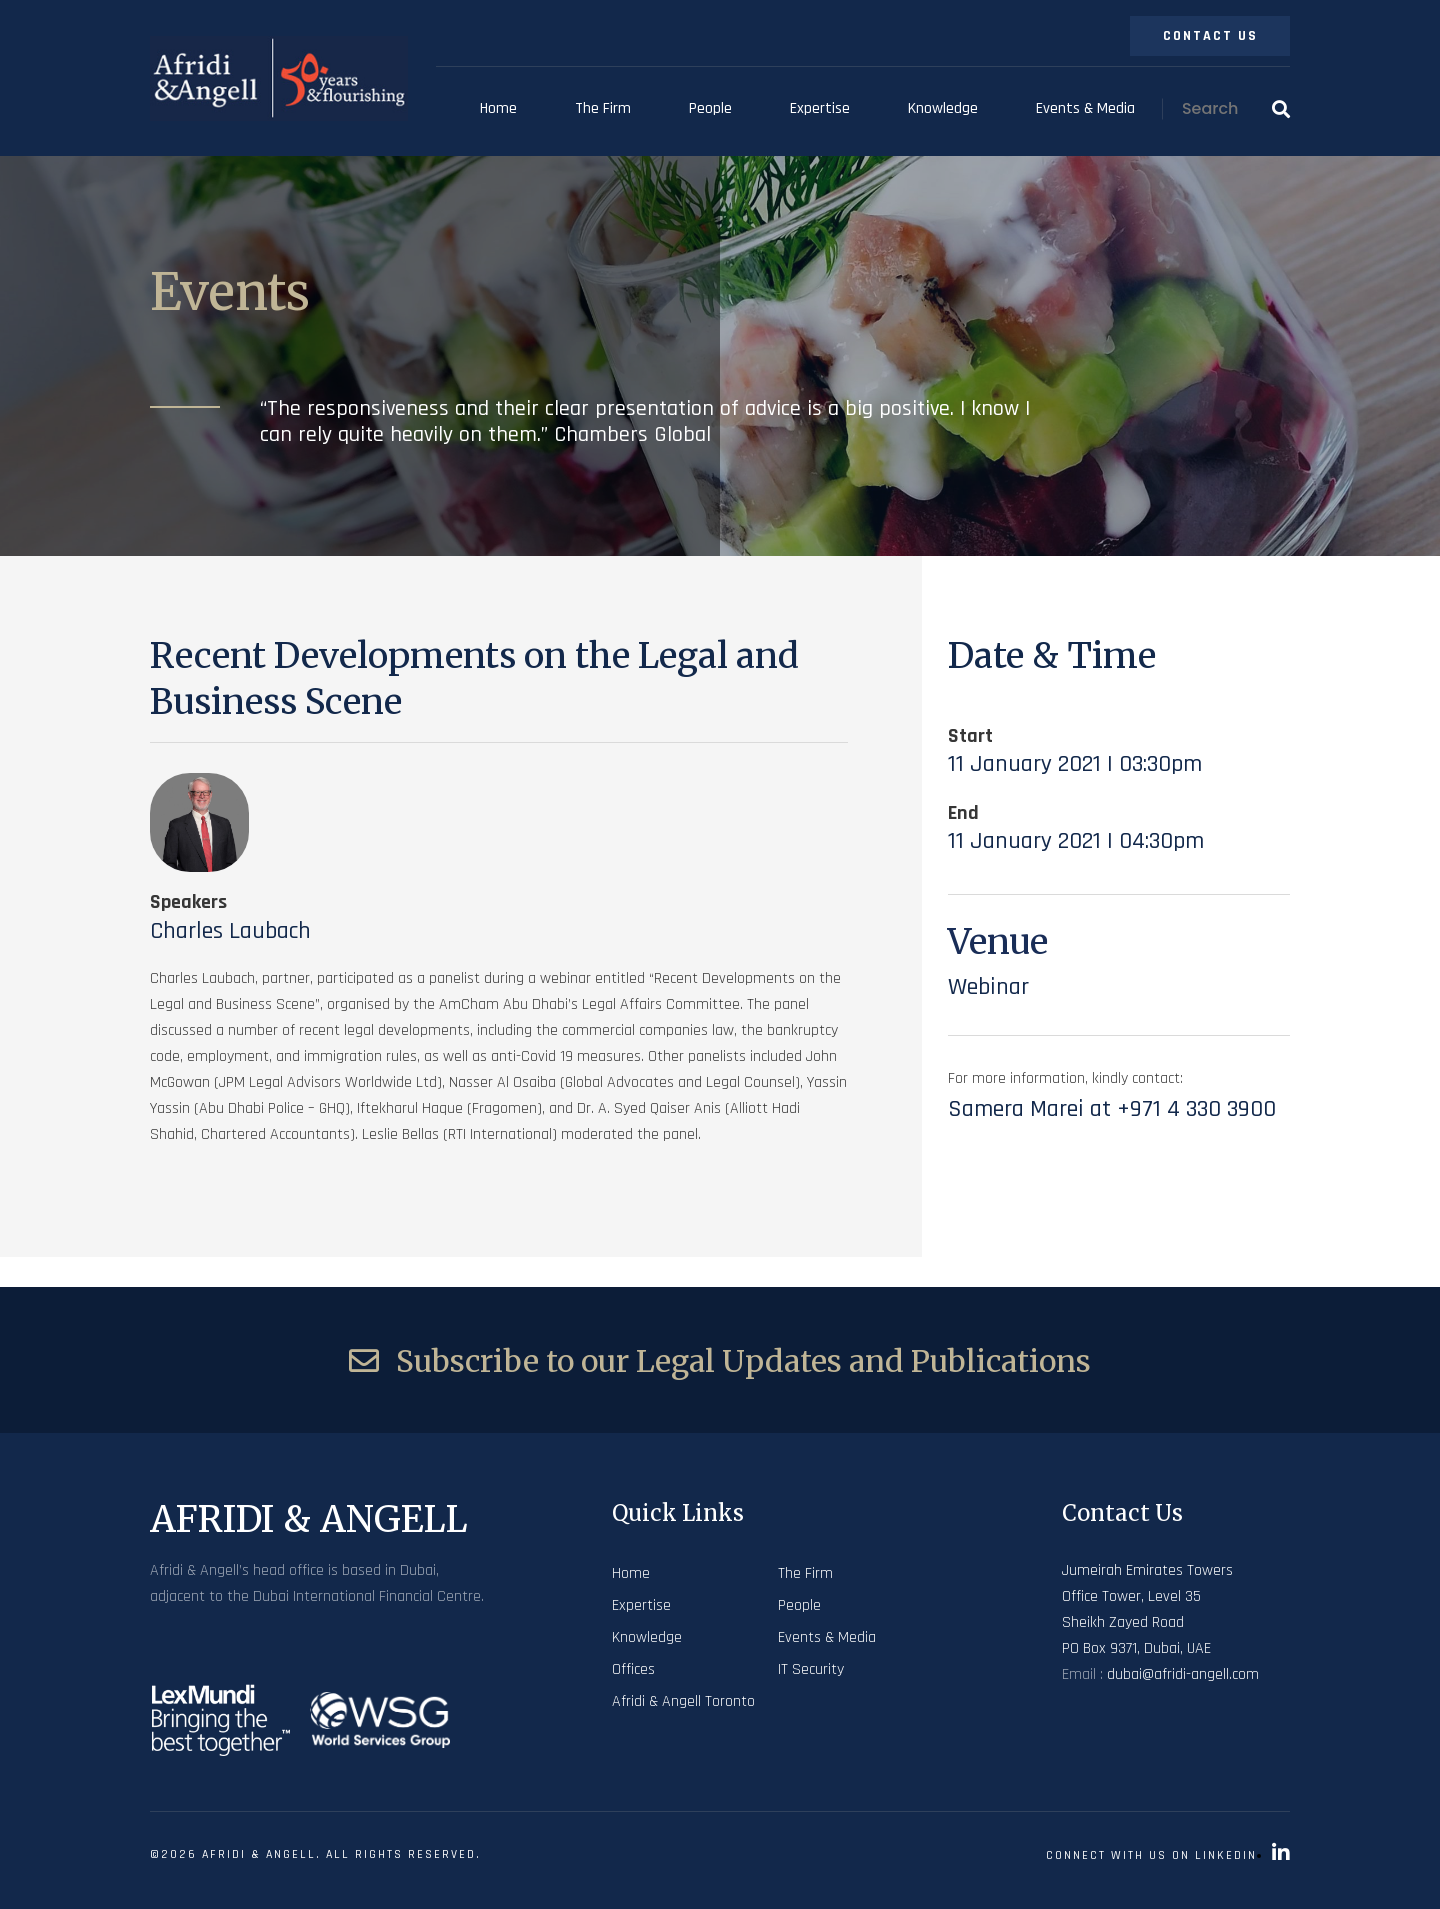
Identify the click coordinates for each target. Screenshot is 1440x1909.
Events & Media (1085, 108)
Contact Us (1210, 36)
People (710, 108)
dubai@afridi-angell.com (1183, 1674)
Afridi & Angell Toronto (683, 1701)
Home (498, 108)
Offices (633, 1669)
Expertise (820, 108)
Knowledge (943, 108)
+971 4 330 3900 (1196, 1109)
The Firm (603, 108)
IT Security (811, 1669)
